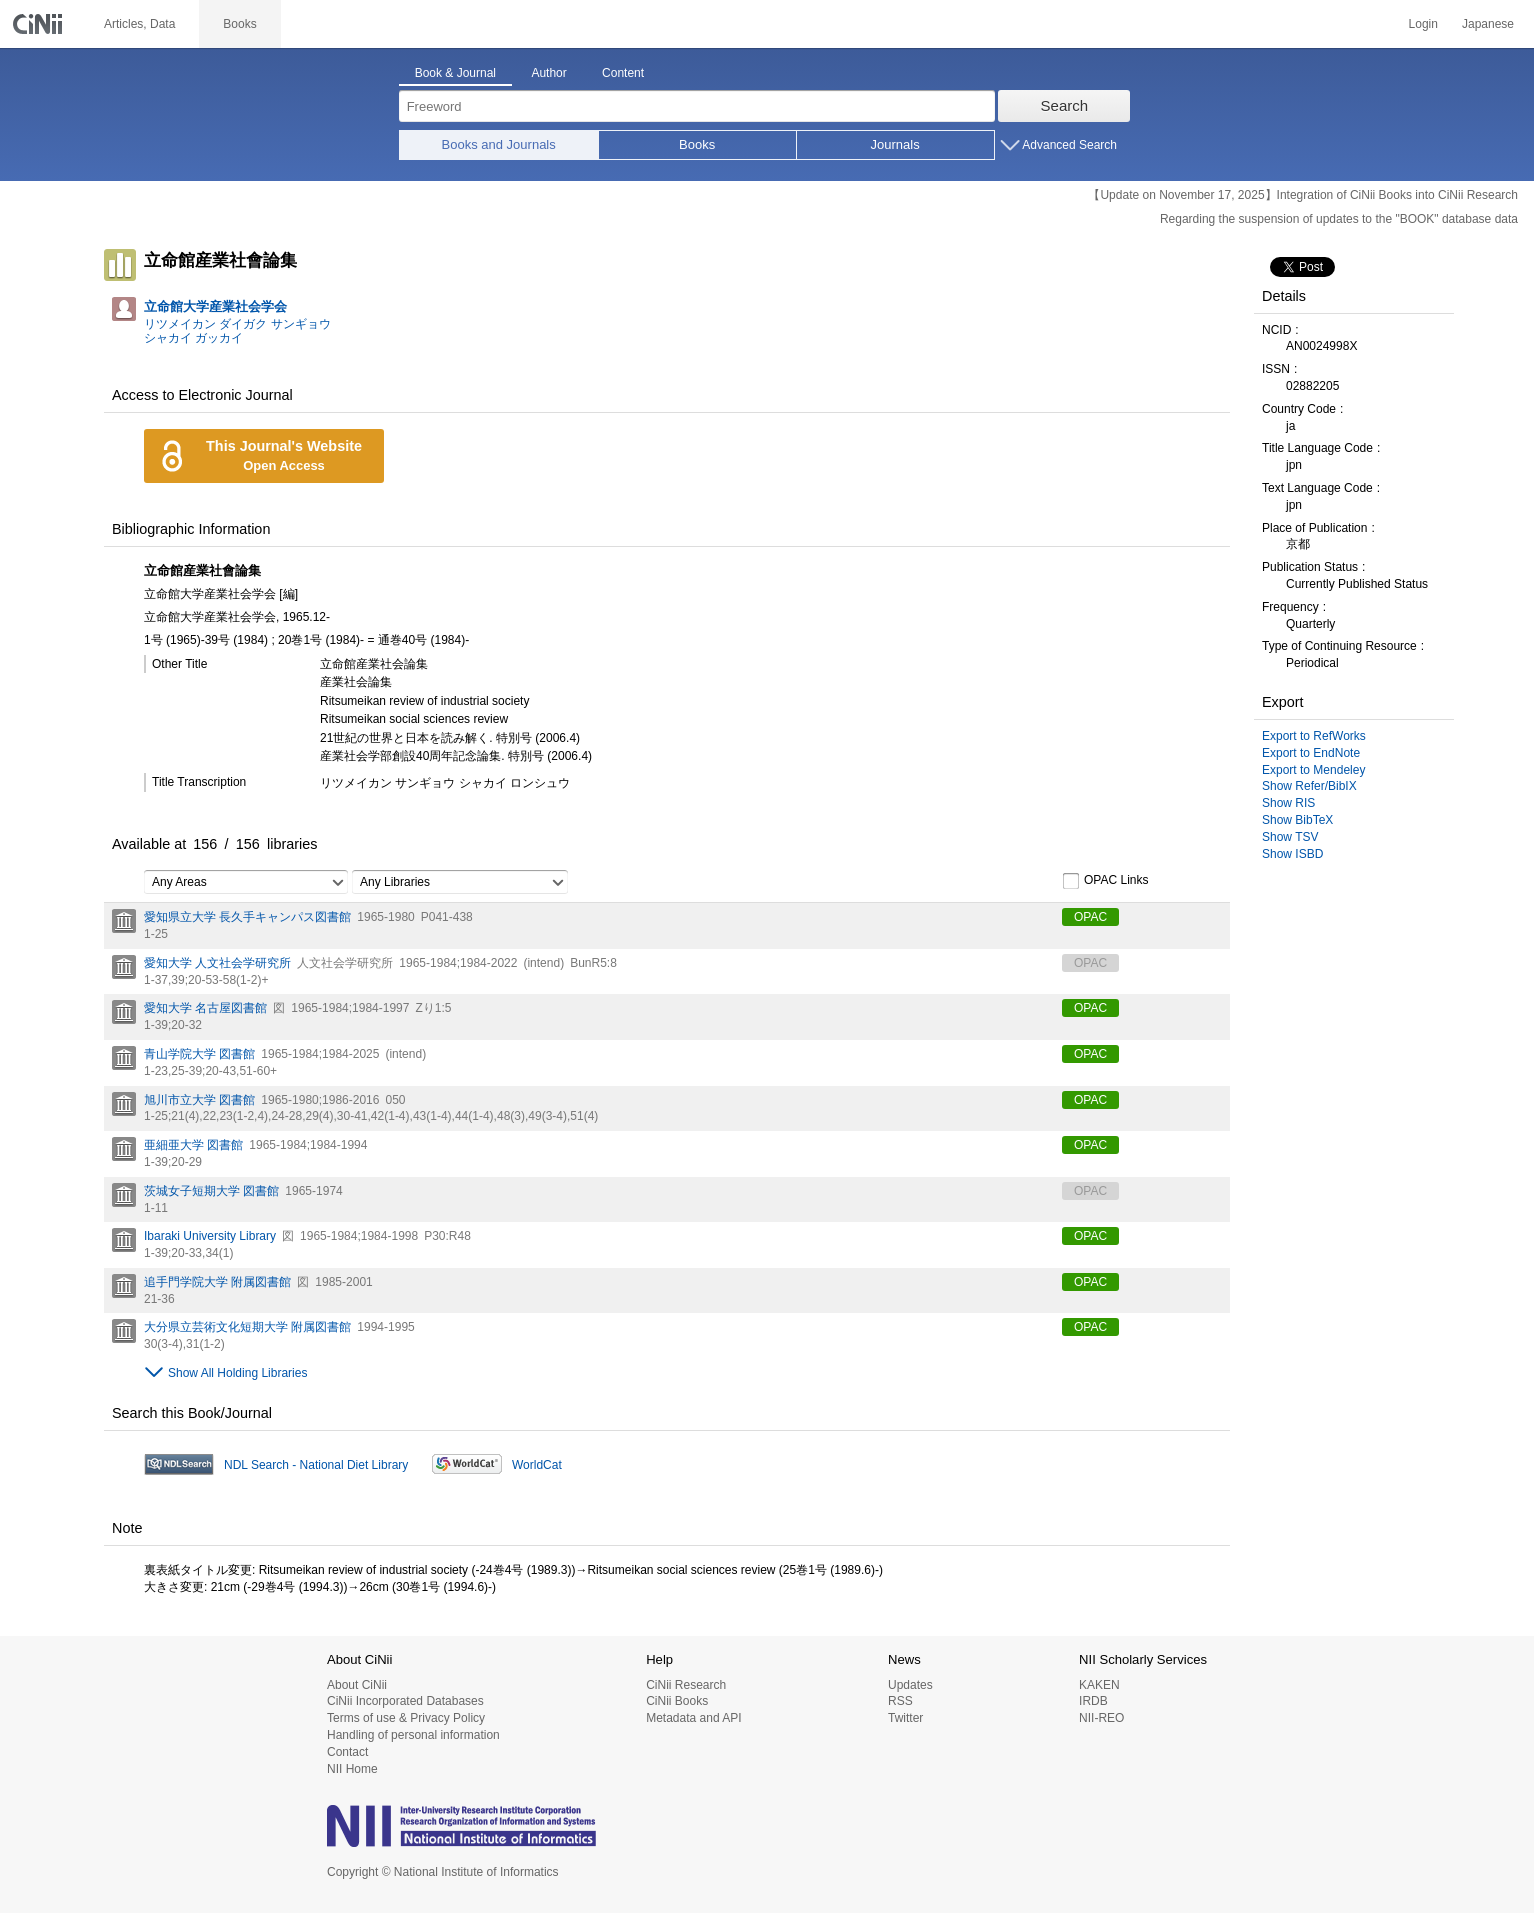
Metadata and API (693, 1718)
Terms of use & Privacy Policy (406, 1718)
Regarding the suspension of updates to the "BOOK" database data (1339, 219)
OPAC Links (1105, 881)
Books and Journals (499, 144)
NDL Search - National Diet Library (316, 1465)
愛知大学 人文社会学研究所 (217, 963)
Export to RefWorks (1314, 736)
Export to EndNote (1311, 753)
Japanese (1488, 24)
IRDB (1093, 1701)
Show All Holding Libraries (237, 1373)
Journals (895, 144)
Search (1065, 105)
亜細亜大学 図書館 (193, 1145)
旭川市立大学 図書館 (199, 1100)
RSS (900, 1701)
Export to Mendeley (1313, 770)
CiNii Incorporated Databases (405, 1701)
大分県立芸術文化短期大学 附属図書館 (247, 1327)
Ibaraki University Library (210, 1236)
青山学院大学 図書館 (199, 1054)
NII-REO (1101, 1718)
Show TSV (1290, 837)
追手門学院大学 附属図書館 (217, 1282)
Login (1423, 24)
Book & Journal (455, 73)
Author (548, 73)
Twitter (905, 1718)
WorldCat (537, 1465)
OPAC (1090, 917)
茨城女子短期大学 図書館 (211, 1191)
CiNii (40, 24)
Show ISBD (1292, 854)
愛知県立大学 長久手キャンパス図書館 (247, 917)
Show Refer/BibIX (1309, 786)
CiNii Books (677, 1701)
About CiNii (357, 1685)
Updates (910, 1685)
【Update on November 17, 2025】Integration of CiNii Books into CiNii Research (1303, 195)
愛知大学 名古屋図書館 (205, 1008)
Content (623, 73)
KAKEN (1099, 1685)
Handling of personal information (413, 1735)
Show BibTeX (1297, 820)
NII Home (352, 1769)
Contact (347, 1752)
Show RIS (1288, 803)
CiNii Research (686, 1685)
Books (697, 144)
